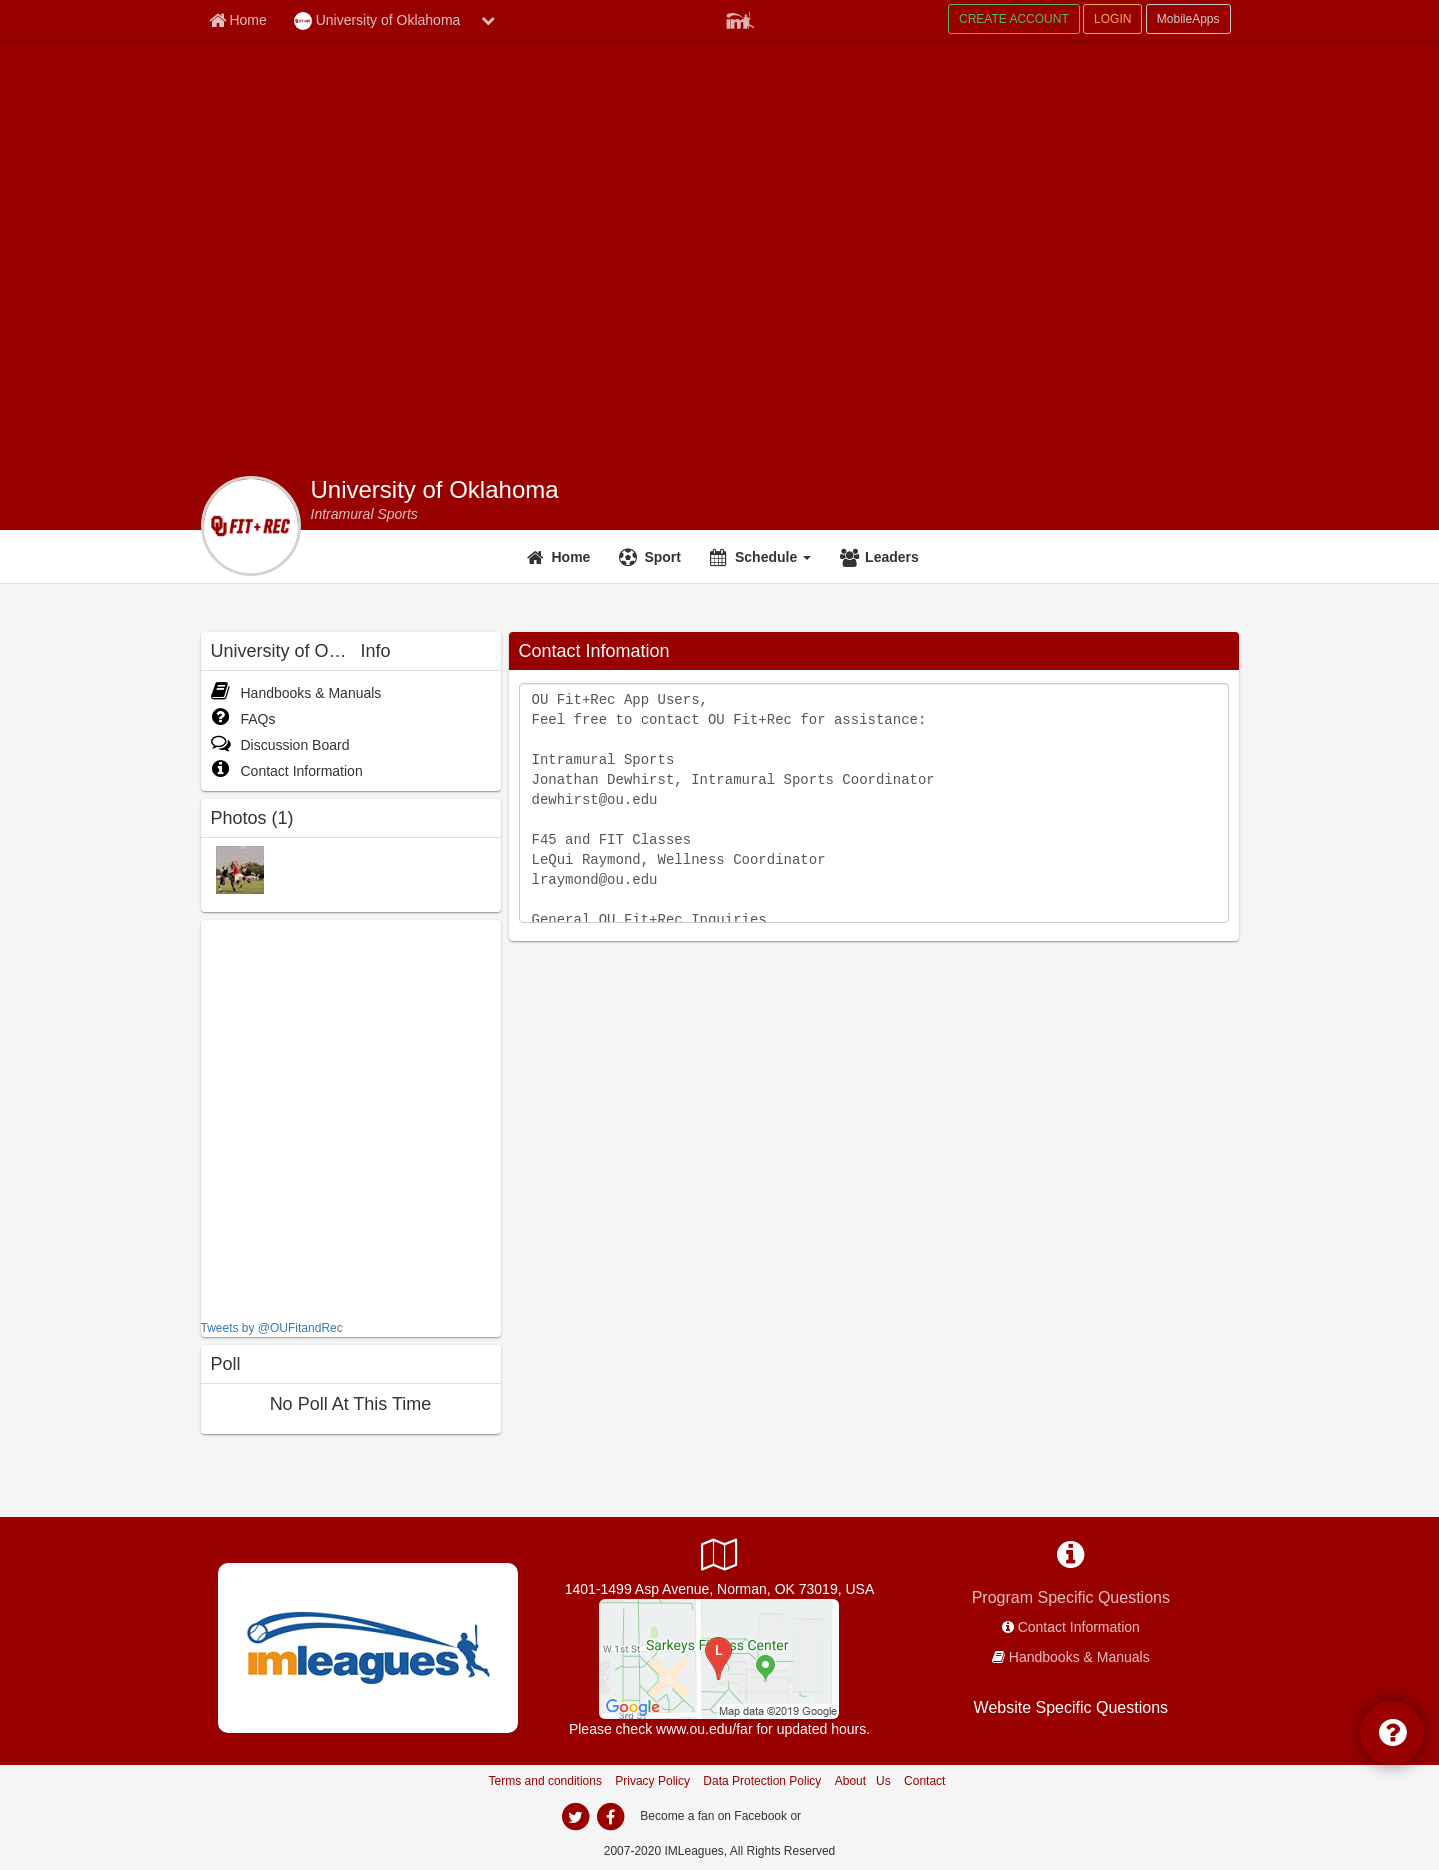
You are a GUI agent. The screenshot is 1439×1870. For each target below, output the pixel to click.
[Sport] (652, 557)
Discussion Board (280, 745)
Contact (924, 1781)
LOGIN (1112, 19)
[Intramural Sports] (364, 514)
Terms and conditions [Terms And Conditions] (545, 1781)
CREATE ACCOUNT (1014, 19)
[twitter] (576, 1817)
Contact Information (287, 771)
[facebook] (611, 1817)
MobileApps (1188, 19)
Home (571, 557)
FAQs (243, 719)
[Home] (561, 557)
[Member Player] (740, 18)
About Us (863, 1781)
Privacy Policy (652, 1781)
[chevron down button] (488, 20)
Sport (662, 557)
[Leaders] (882, 557)
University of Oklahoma (435, 490)
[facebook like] (351, 1117)
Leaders (892, 557)
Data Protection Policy (762, 1781)
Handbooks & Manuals (296, 693)
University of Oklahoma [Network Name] (377, 21)
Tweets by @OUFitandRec (272, 1328)
